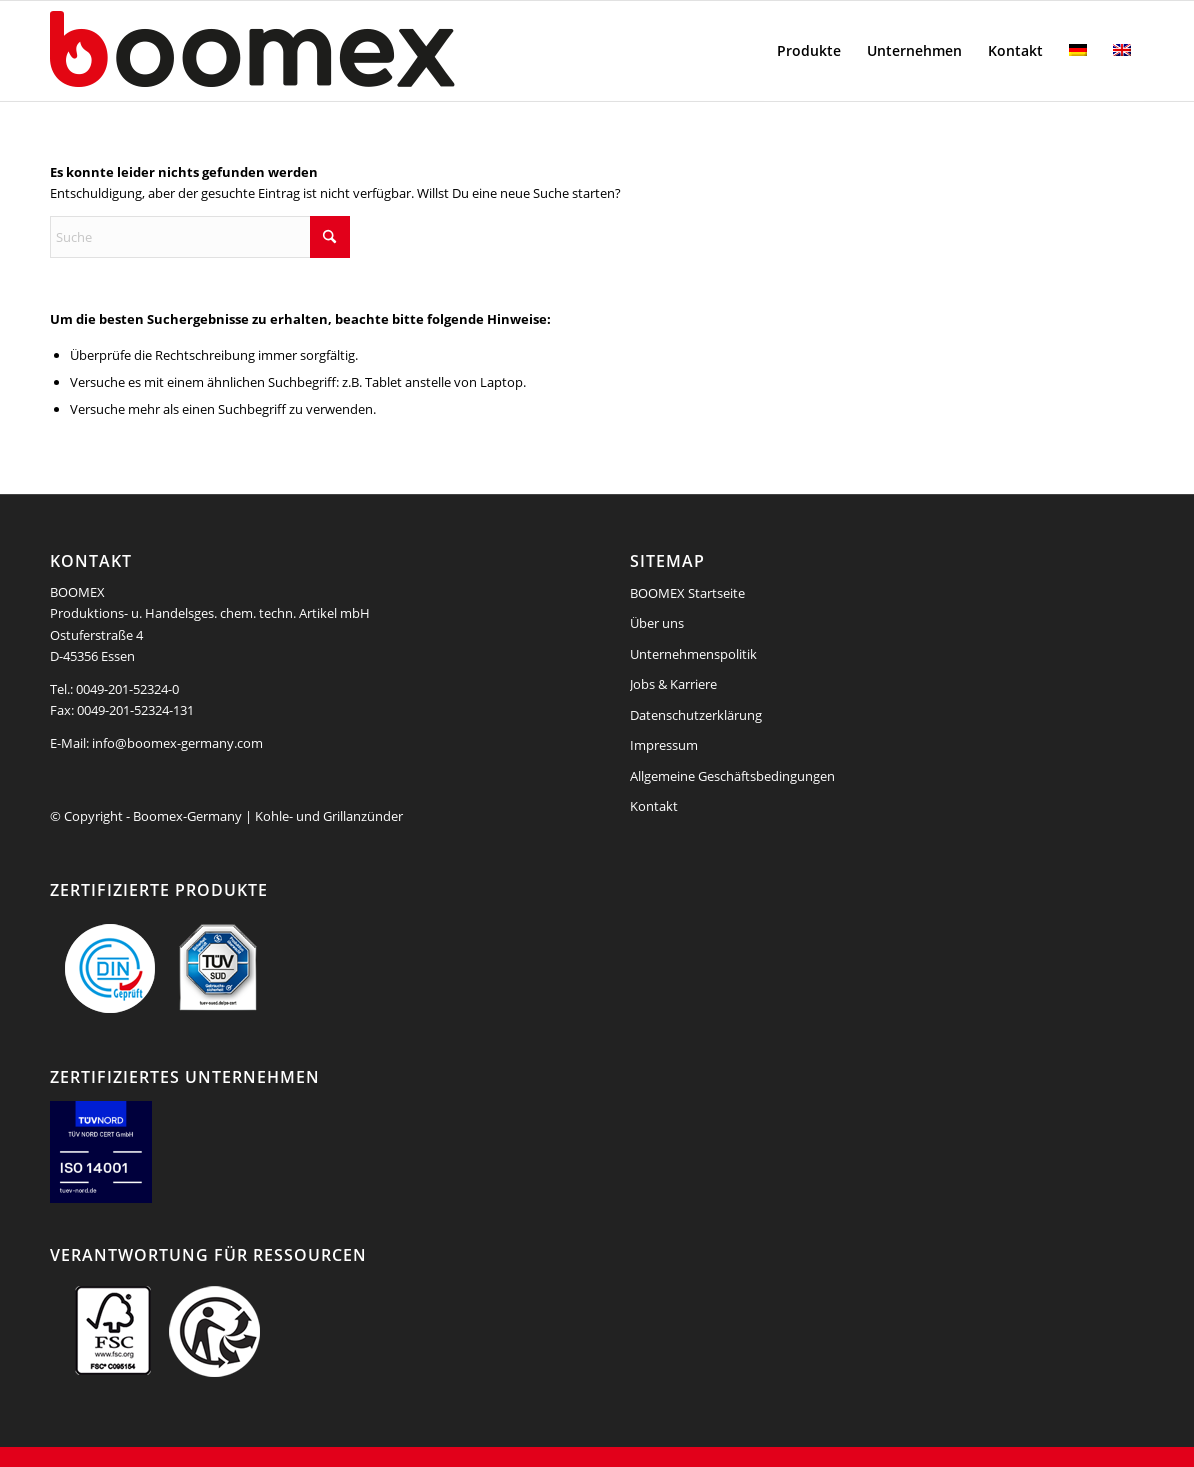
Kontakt (654, 806)
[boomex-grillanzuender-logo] (300, 51)
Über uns (657, 623)
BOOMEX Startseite (687, 593)
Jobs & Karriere (673, 684)
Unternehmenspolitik (693, 654)
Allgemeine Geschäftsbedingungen (732, 776)
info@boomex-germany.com (177, 743)
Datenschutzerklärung (696, 715)
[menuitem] (809, 51)
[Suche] (200, 237)
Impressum (664, 745)
